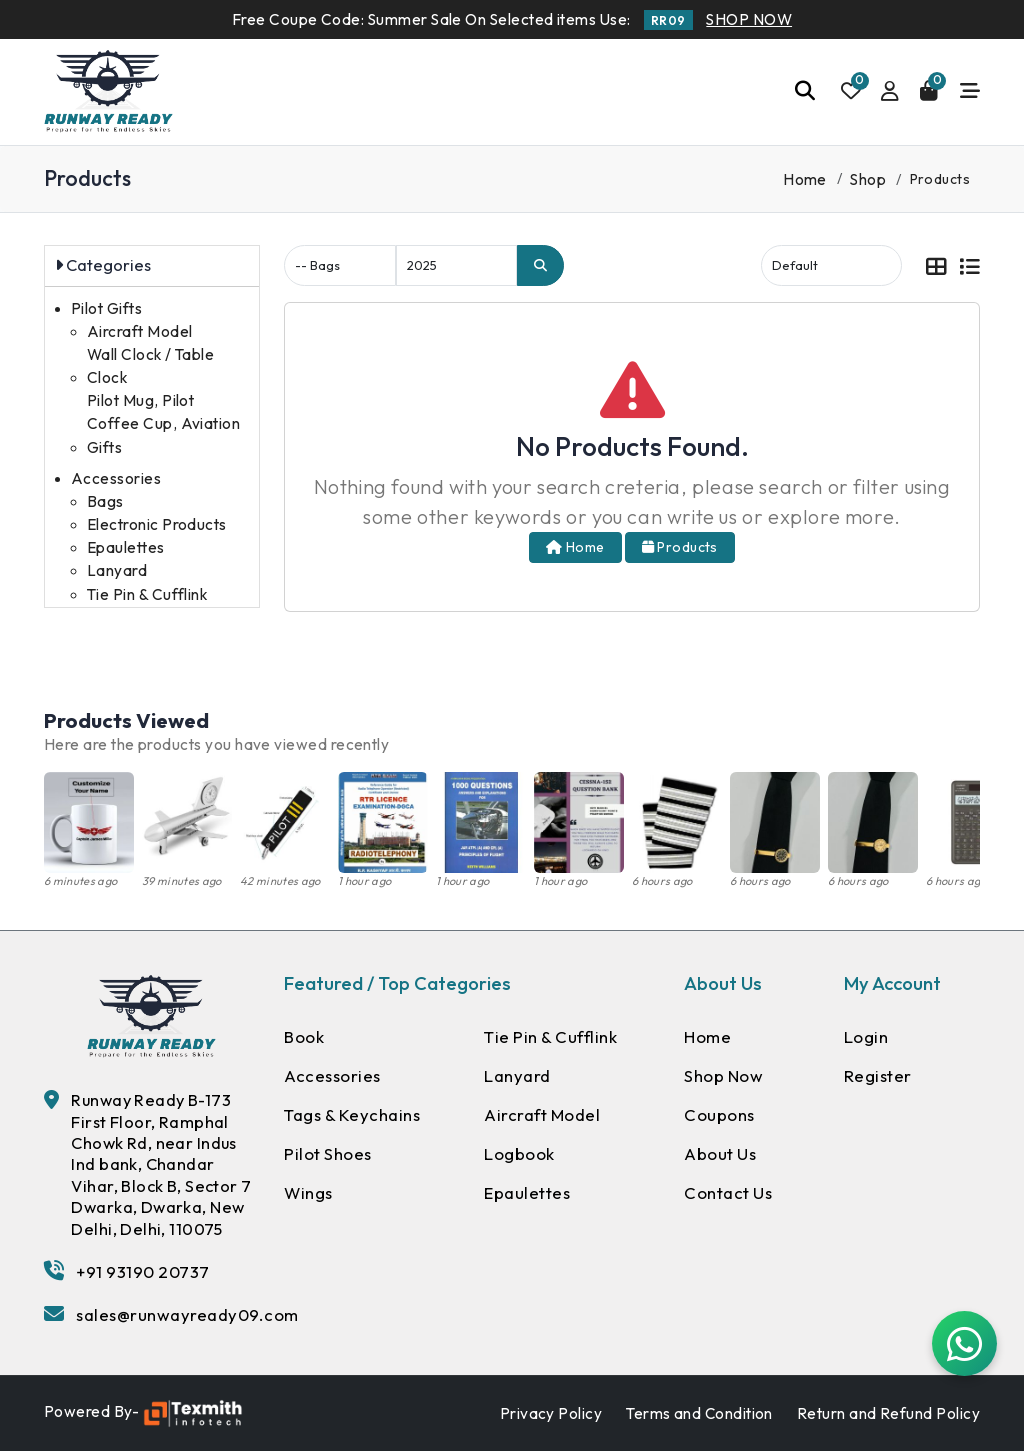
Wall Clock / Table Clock (150, 366)
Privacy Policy (550, 1413)
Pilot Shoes (329, 1155)
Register (878, 1076)
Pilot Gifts (106, 308)
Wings (309, 1194)
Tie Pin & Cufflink (147, 594)
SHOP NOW (749, 19)
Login (866, 1037)
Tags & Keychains (354, 1115)
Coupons (720, 1115)
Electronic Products (157, 524)
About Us (721, 1155)
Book (304, 1037)
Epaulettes (126, 547)
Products (680, 547)
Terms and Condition (699, 1413)
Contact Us (729, 1194)
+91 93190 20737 (144, 1271)
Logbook (519, 1155)
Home (805, 178)
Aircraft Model (140, 331)
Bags (105, 501)
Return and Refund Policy (888, 1413)
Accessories (116, 478)
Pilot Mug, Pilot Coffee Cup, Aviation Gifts (163, 423)
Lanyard (117, 570)
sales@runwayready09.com (189, 1314)
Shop (868, 178)
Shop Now (724, 1076)
